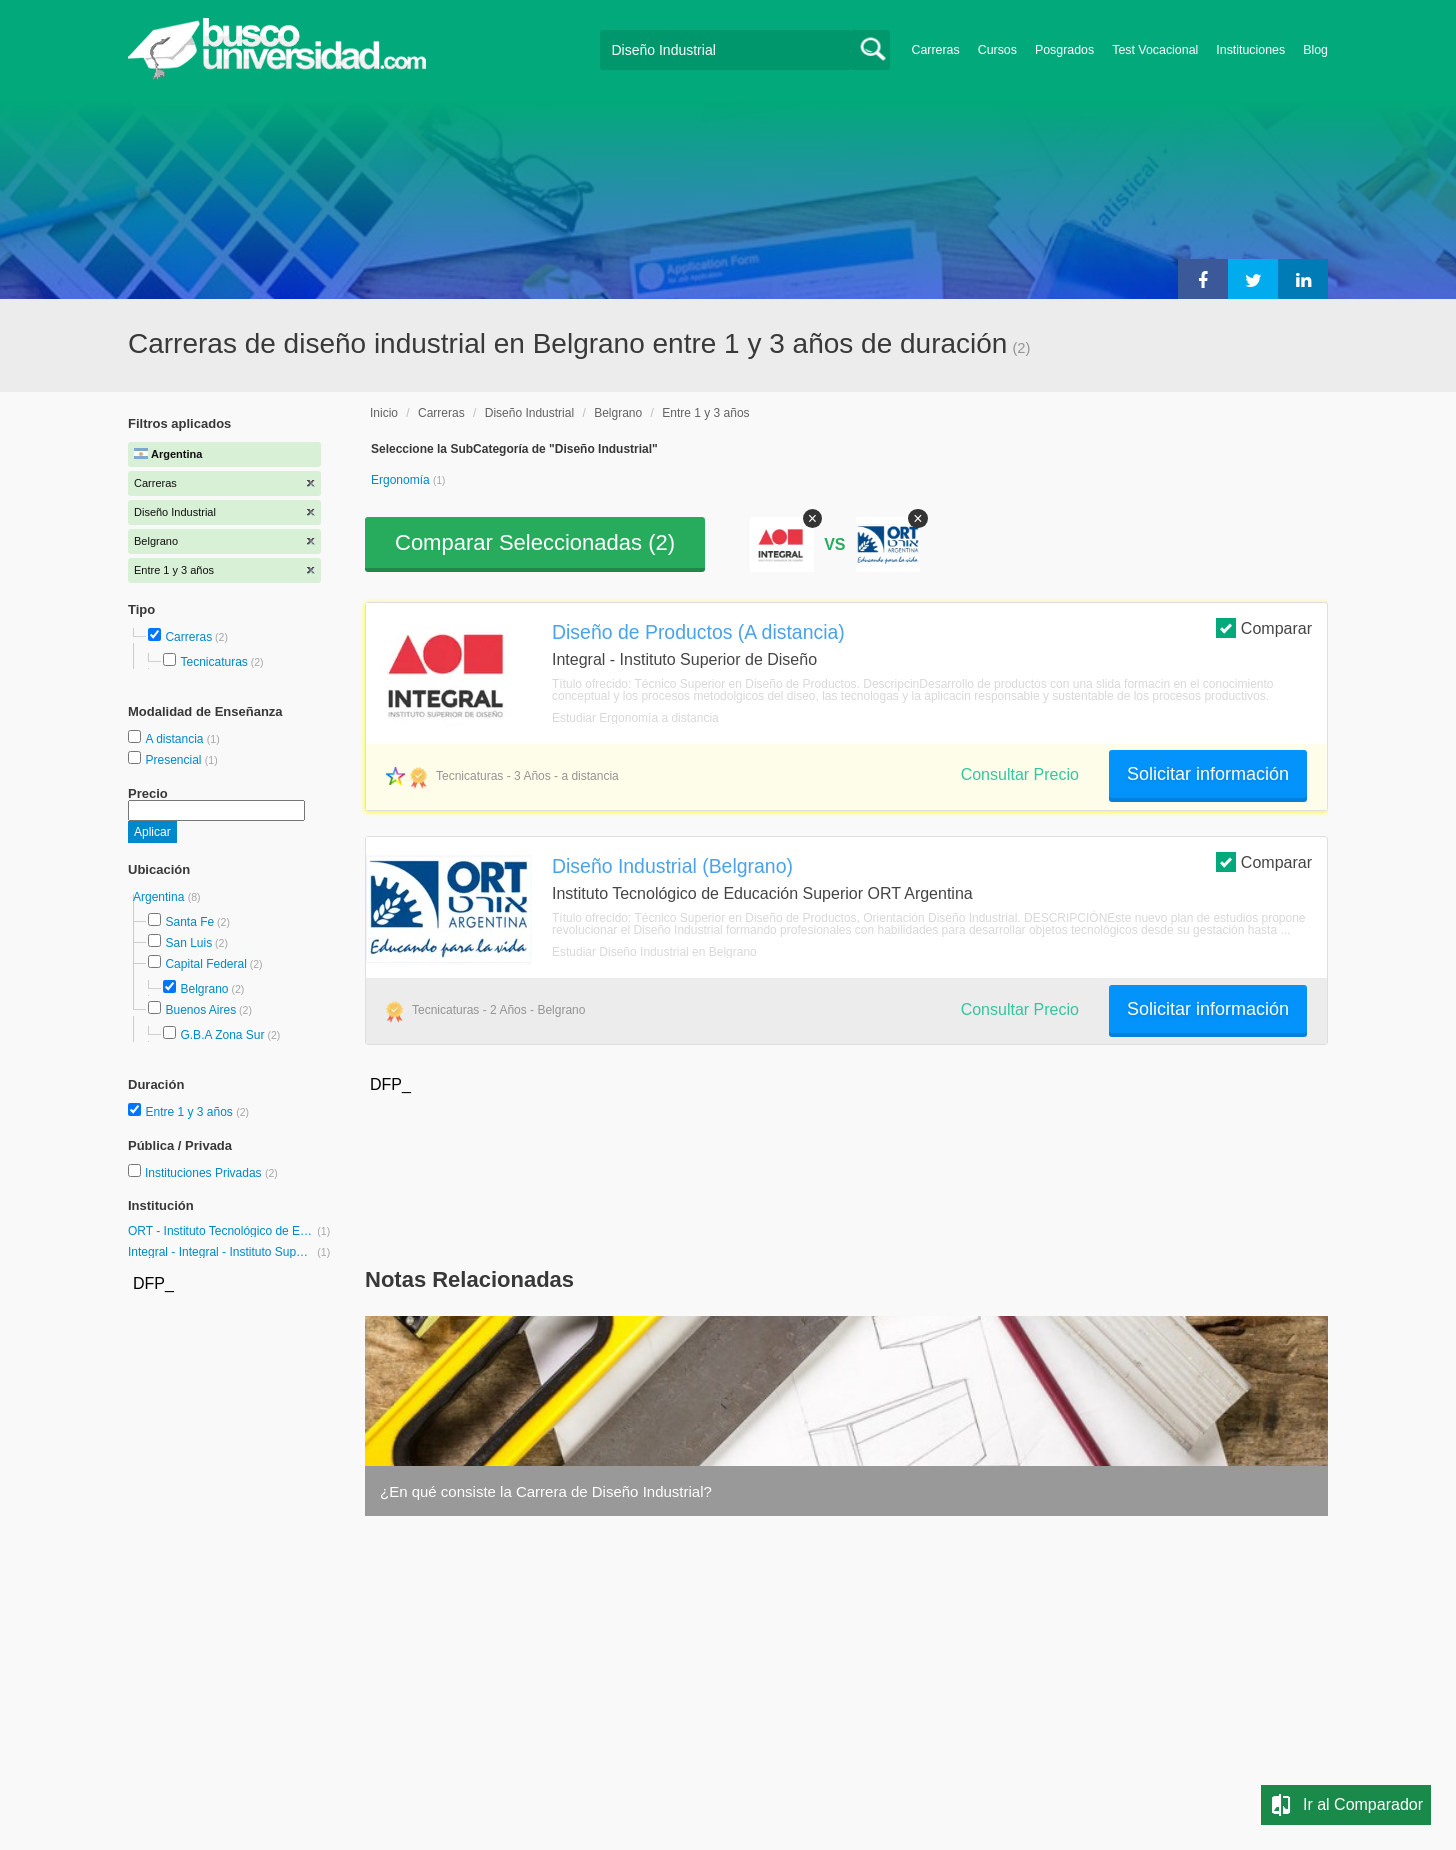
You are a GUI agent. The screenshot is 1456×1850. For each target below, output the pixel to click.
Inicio (384, 413)
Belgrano (204, 989)
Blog (1315, 50)
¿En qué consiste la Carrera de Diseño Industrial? (546, 1491)
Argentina (160, 897)
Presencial (174, 760)
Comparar (1264, 627)
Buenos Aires (200, 1010)
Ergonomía (402, 480)
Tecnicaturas (213, 662)
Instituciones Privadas (211, 1173)
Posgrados (1064, 50)
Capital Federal (205, 964)
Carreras (936, 50)
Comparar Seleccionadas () (535, 542)
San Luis (188, 943)
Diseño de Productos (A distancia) (698, 632)
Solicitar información (1208, 774)
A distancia (175, 739)
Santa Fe (189, 922)
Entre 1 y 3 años (190, 1112)
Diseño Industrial (529, 413)
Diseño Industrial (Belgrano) (672, 866)
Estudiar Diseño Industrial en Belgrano (654, 952)
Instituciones (1250, 50)
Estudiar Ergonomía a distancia (635, 718)
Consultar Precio (1020, 774)
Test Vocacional (1155, 50)
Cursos (997, 50)
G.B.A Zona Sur (222, 1035)
